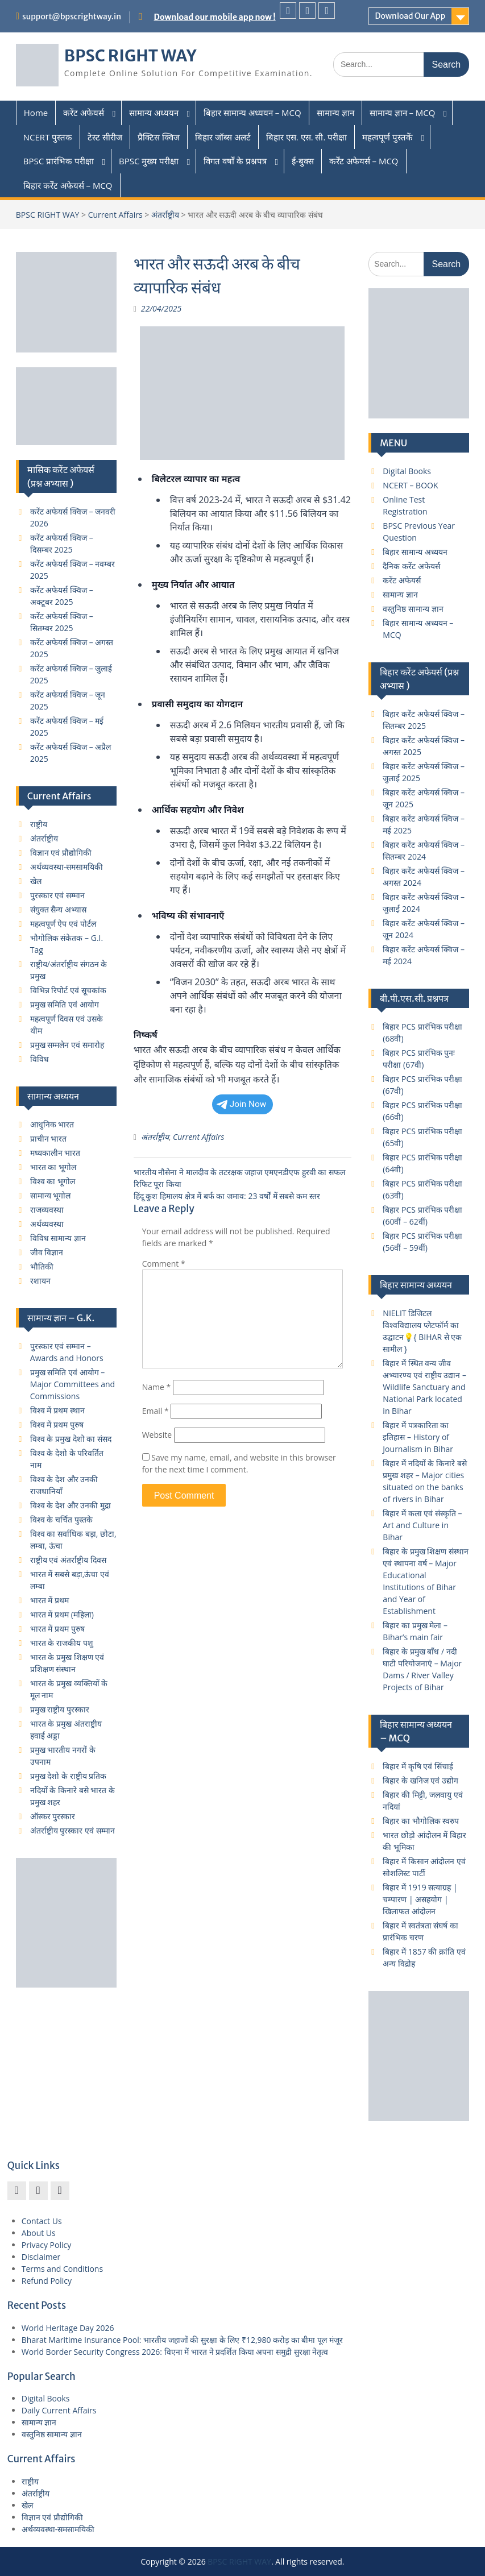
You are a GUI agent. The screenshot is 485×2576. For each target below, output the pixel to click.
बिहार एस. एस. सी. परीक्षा (306, 137)
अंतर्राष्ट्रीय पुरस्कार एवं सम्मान (72, 1830)
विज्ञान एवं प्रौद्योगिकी (61, 852)
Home (36, 112)
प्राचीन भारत (48, 1138)
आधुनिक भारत (52, 1124)
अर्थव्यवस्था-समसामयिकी (66, 866)
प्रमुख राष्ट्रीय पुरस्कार (59, 1709)
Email (155, 1410)
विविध (39, 1058)
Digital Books (407, 471)
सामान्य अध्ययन (154, 112)
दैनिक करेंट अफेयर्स (411, 566)
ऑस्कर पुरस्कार (53, 1816)
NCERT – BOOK (410, 485)
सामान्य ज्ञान (335, 112)
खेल (36, 881)
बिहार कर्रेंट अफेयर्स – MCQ (68, 185)
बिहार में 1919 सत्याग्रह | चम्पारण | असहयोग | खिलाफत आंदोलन (420, 1899)
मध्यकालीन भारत (55, 1152)
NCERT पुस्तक (48, 137)
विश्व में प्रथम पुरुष (57, 1424)
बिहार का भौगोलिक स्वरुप (421, 1820)
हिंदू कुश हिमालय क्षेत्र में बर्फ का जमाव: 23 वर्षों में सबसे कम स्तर (227, 1195)
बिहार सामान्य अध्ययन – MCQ (252, 112)
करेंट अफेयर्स (83, 112)
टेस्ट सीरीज (105, 137)
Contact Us (42, 2221)
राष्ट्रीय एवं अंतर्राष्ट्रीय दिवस (68, 1559)
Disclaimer (41, 2256)
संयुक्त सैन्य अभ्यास (58, 909)
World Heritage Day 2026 (68, 2327)
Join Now (242, 1104)
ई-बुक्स (303, 161)
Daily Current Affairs (59, 2410)
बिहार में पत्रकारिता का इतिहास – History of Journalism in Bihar (418, 1437)
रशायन (40, 1280)
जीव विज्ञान (47, 1252)
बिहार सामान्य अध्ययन (415, 551)
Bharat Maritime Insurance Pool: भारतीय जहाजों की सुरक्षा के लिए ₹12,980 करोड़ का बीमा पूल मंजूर (182, 2339)
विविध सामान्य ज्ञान (58, 1238)
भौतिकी (41, 1266)
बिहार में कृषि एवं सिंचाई (418, 1766)
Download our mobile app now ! (215, 17)
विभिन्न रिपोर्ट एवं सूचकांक (68, 990)
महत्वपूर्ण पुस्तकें (387, 137)
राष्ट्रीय (38, 824)
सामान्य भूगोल (50, 1195)
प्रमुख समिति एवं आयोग (64, 1004)
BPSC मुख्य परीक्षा (149, 161)
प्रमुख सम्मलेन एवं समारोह (67, 1044)
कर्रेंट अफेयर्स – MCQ (364, 161)
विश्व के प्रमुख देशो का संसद (70, 1438)
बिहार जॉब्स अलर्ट (223, 137)
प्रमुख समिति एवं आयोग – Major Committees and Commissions (72, 1384)
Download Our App (410, 16)
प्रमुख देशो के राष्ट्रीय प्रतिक (68, 1775)
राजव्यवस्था (47, 1209)
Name (156, 1387)
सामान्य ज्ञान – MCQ (403, 112)
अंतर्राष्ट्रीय (165, 214)
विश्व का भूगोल (52, 1181)
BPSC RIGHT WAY (130, 55)
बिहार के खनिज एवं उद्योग (420, 1780)
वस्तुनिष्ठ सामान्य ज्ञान (413, 608)
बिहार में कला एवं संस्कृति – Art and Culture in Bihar (422, 1525)
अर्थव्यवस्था (47, 1223)
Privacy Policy (46, 2244)
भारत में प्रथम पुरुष (57, 1628)
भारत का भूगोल (53, 1167)
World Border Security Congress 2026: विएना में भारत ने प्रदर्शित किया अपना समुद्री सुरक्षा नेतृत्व (175, 2351)
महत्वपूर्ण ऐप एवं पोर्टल (63, 923)
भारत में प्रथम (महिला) (62, 1614)
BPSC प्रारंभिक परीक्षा (58, 161)
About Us (39, 2232)
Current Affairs (115, 214)
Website (157, 1434)
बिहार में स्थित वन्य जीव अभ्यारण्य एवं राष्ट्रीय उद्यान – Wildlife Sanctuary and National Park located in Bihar (424, 1387)
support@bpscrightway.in (71, 16)
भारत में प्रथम (49, 1600)
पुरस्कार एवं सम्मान (57, 895)
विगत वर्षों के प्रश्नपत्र (235, 161)
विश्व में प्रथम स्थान (57, 1410)
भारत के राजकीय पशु (61, 1642)
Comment (163, 1263)
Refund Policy (47, 2280)
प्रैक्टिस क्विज (159, 137)
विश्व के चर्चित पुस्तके (61, 1519)
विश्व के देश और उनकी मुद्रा (70, 1505)
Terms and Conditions (62, 2268)
